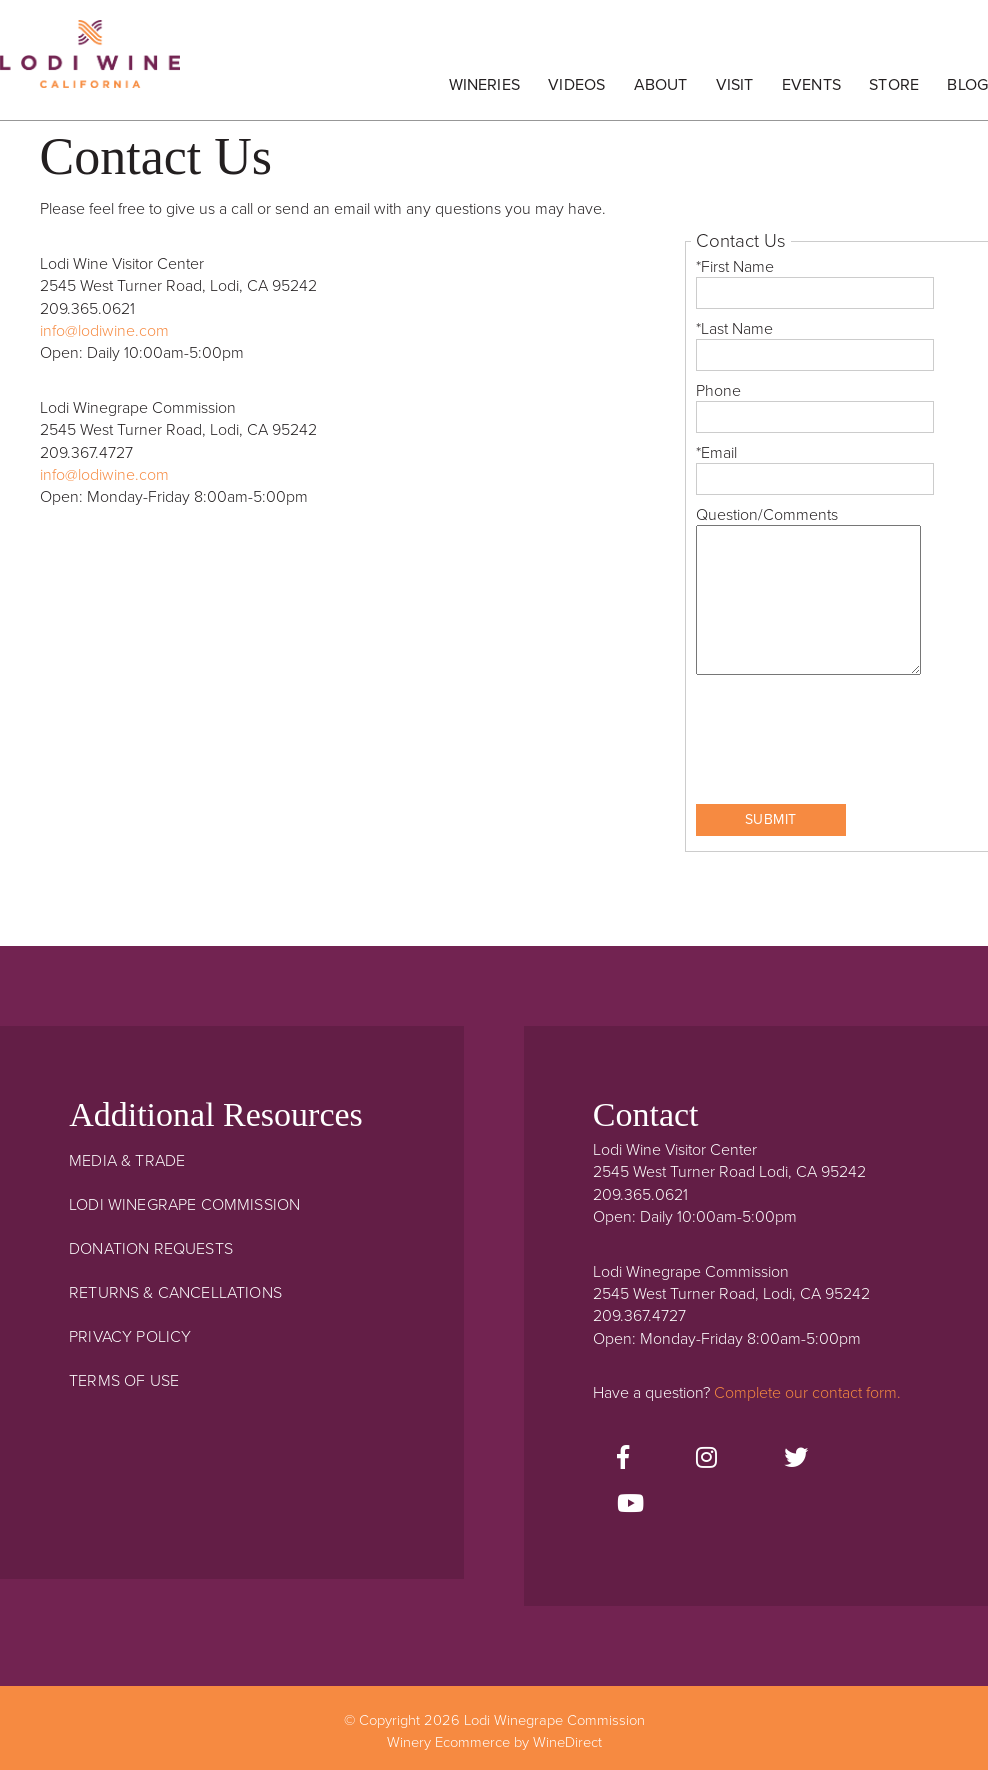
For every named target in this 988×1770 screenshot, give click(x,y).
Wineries (484, 85)
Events (811, 85)
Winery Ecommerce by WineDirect (494, 1742)
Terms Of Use (124, 1381)
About (661, 85)
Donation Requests (151, 1249)
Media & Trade (127, 1161)
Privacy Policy (130, 1337)
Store (894, 85)
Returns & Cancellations (175, 1293)
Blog (967, 85)
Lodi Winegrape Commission (90, 65)
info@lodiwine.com (104, 331)
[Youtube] (630, 1505)
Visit (735, 85)
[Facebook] (623, 1459)
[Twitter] (796, 1459)
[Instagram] (706, 1459)
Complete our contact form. (807, 1393)
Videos (576, 85)
